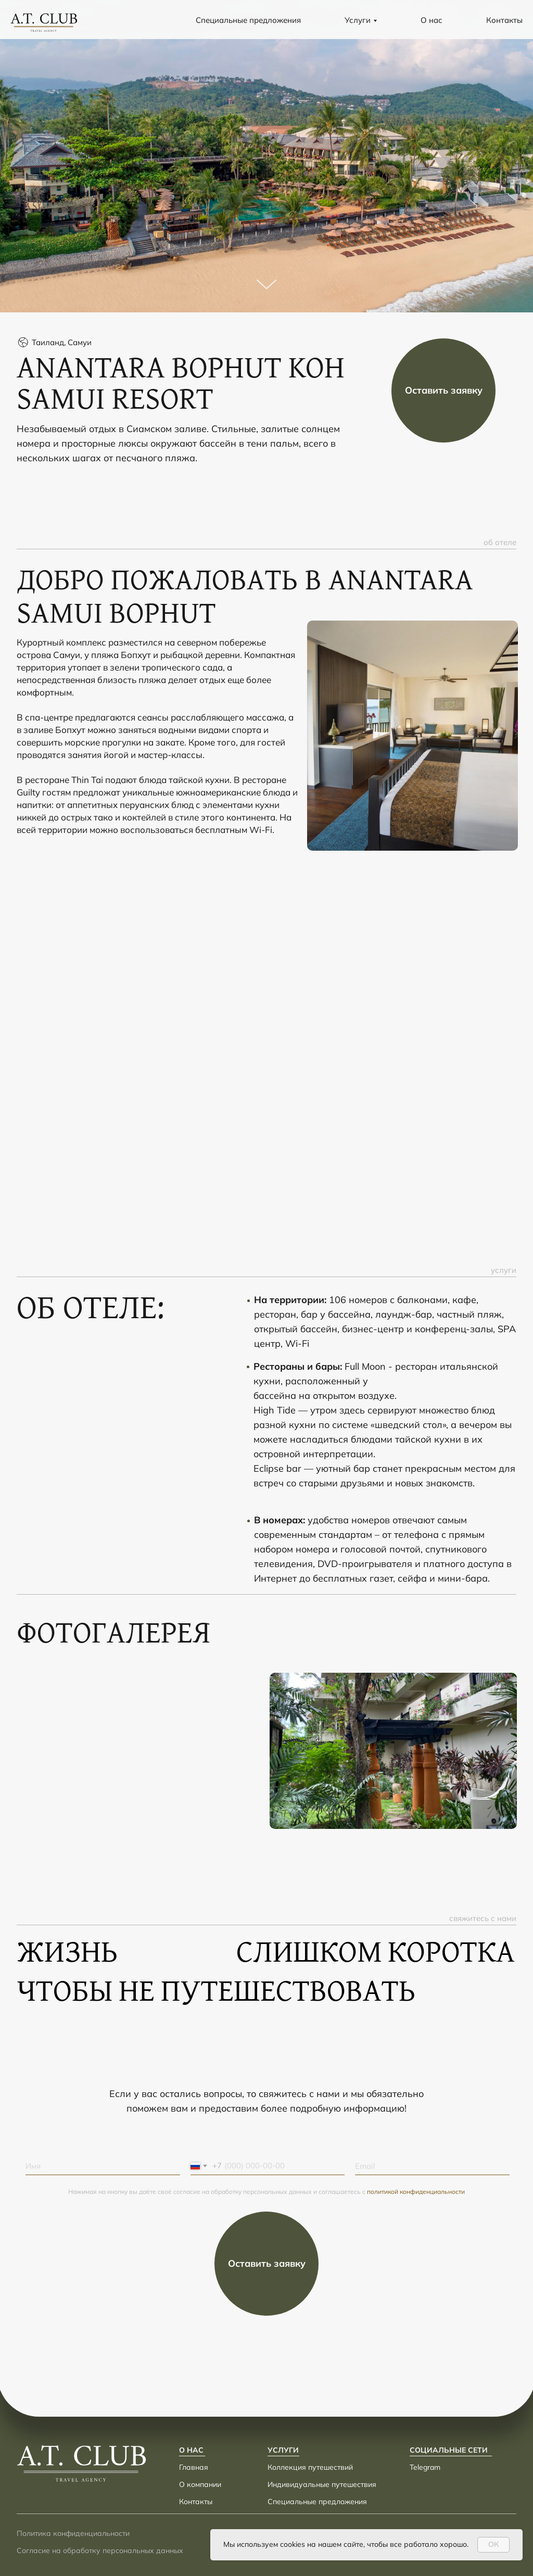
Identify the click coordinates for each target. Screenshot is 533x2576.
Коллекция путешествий (310, 2467)
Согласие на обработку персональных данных (100, 2550)
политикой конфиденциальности (416, 2191)
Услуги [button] (358, 20)
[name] (103, 2166)
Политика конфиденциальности (73, 2533)
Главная (193, 2467)
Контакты (504, 20)
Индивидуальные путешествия (322, 2484)
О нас (431, 20)
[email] (432, 2166)
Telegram (425, 2467)
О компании (200, 2484)
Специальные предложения (248, 20)
